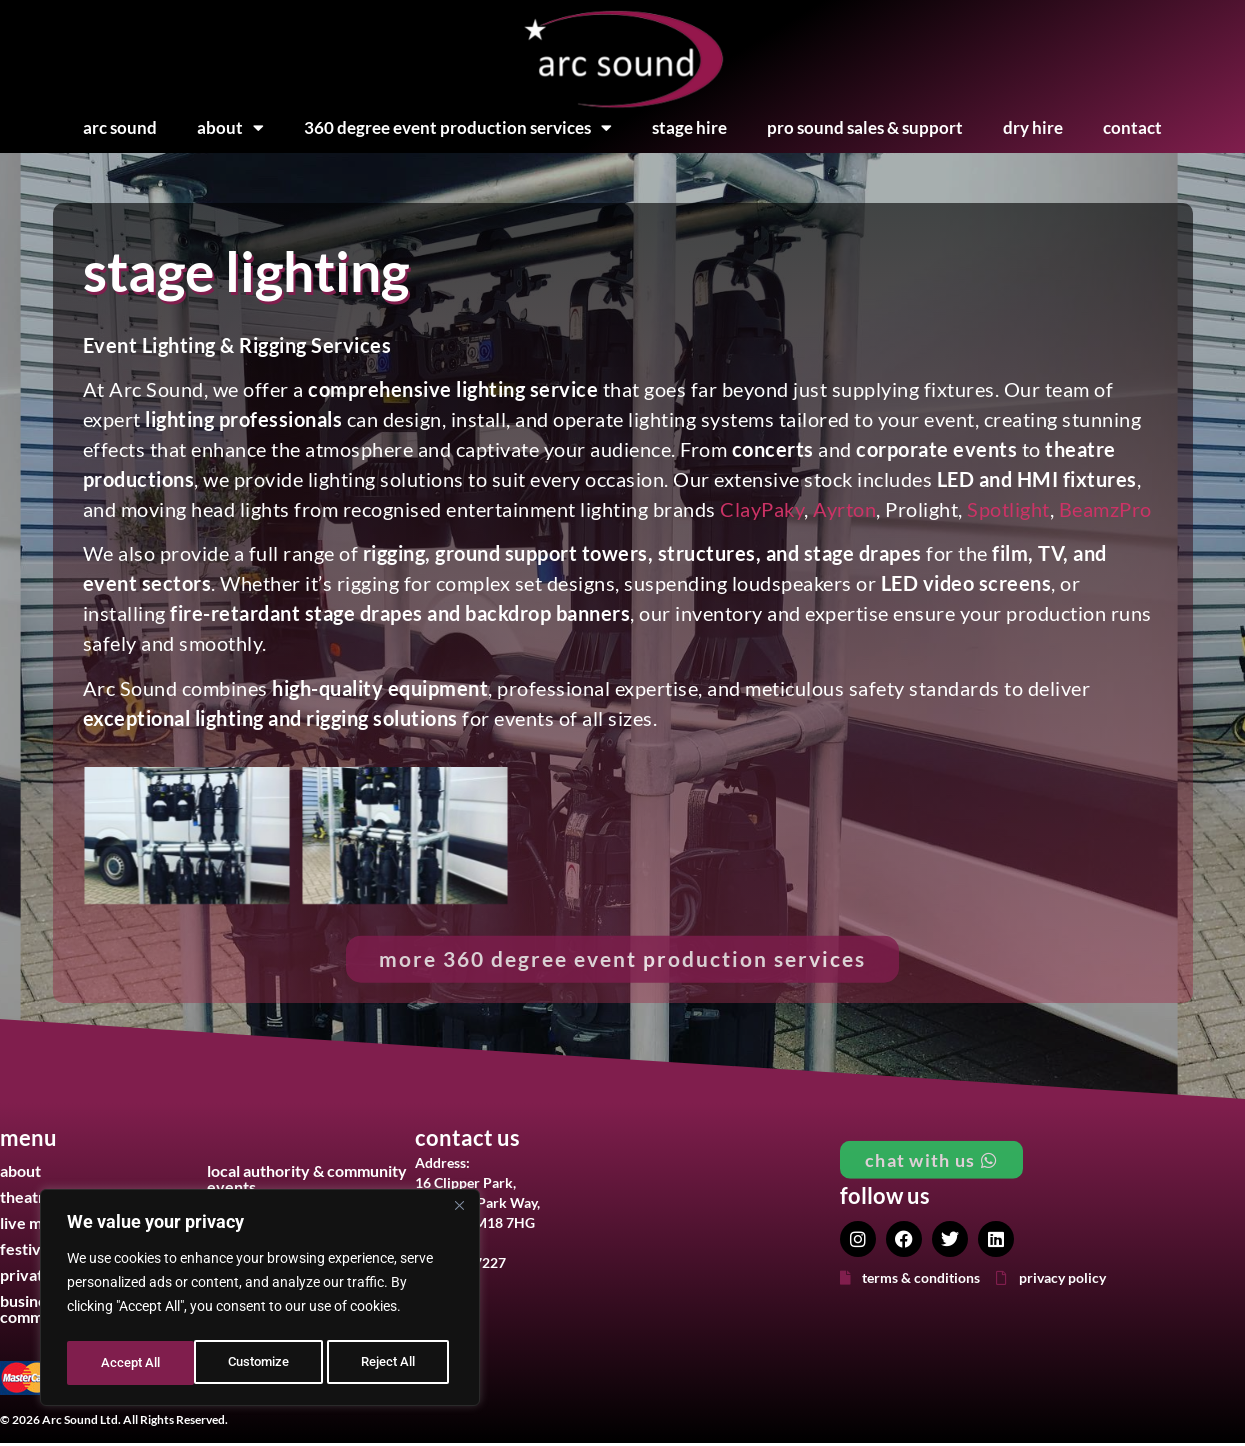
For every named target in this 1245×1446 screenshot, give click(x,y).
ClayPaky (762, 509)
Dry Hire (1033, 127)
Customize (131, 1363)
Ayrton (844, 509)
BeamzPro (1105, 509)
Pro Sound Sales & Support (865, 127)
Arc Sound (120, 127)
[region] (260, 1301)
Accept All (392, 1363)
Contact (1132, 127)
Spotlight (1008, 509)
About (230, 128)
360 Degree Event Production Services (458, 128)
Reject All (262, 1363)
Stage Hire (689, 127)
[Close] (459, 1213)
